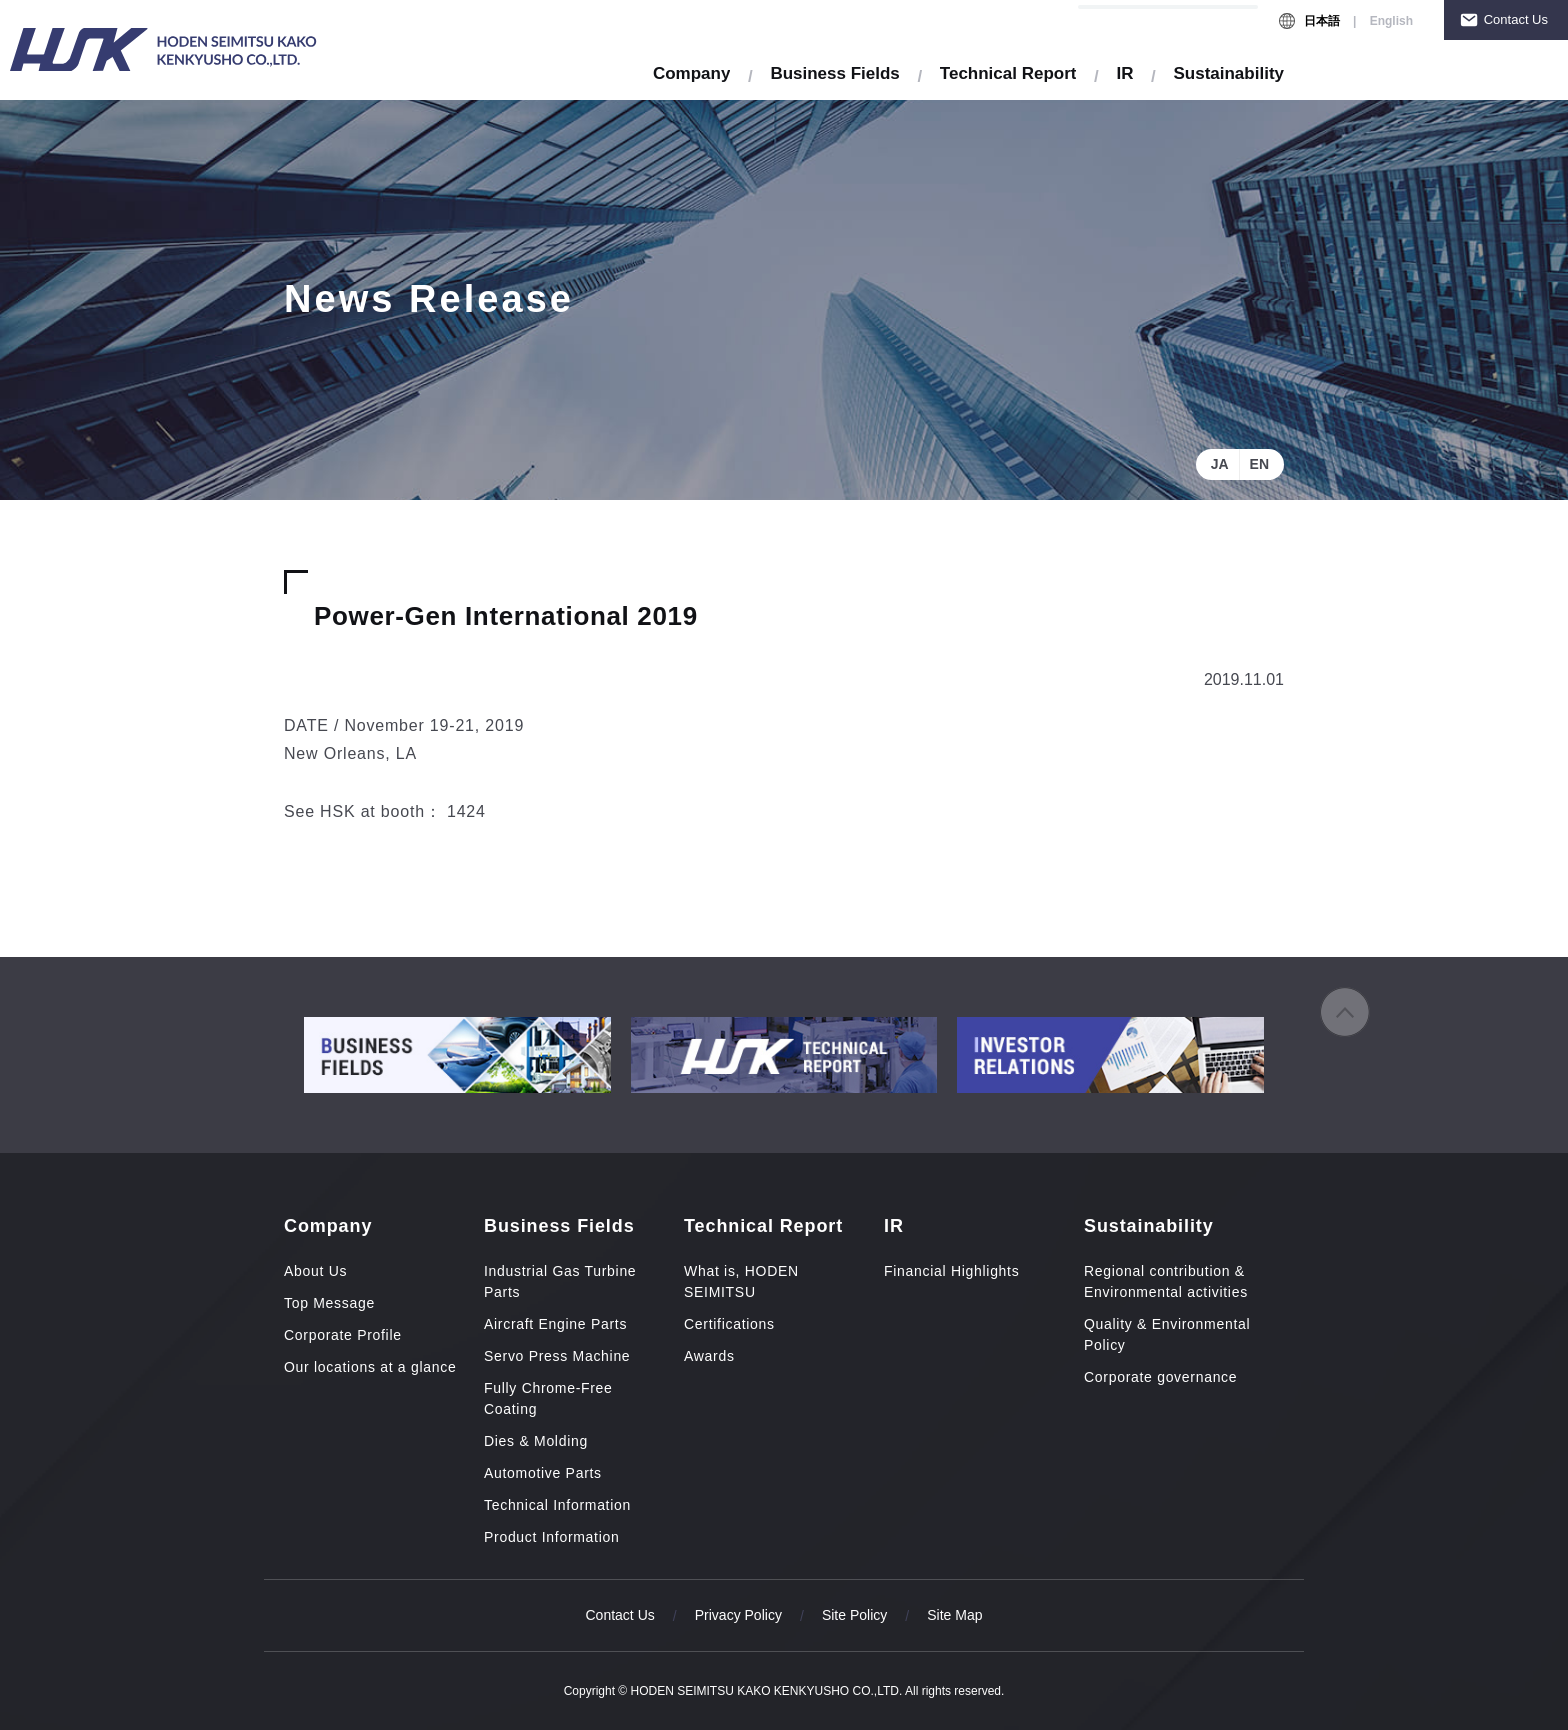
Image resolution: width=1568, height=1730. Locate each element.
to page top (1345, 1012)
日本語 (1322, 21)
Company (691, 73)
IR (1124, 73)
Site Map (954, 1615)
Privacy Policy (738, 1615)
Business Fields (834, 73)
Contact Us (1516, 19)
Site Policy (854, 1615)
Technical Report (1008, 73)
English (1391, 21)
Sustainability (1228, 73)
